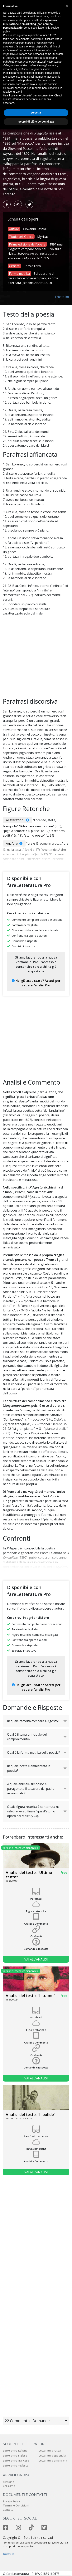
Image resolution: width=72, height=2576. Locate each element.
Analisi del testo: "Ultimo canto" (29, 1874)
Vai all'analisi (36, 1959)
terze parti (9, 39)
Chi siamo (9, 2486)
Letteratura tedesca (15, 2465)
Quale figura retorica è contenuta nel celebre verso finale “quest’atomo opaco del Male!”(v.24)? (37, 1811)
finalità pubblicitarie (45, 57)
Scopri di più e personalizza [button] (36, 121)
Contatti (8, 2509)
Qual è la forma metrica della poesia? (37, 1752)
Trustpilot (62, 297)
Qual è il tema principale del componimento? (37, 1736)
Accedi (50, 981)
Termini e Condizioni (16, 2505)
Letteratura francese (16, 2460)
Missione (8, 2482)
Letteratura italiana (15, 2450)
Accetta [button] (36, 112)
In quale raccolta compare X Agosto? (37, 1721)
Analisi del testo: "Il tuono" (30, 1995)
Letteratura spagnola (52, 2455)
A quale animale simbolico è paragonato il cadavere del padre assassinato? (37, 1788)
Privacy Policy (11, 2501)
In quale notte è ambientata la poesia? (37, 1768)
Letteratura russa (50, 2450)
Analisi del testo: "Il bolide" (30, 2114)
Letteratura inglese (15, 2455)
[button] (67, 6)
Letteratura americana (53, 2460)
